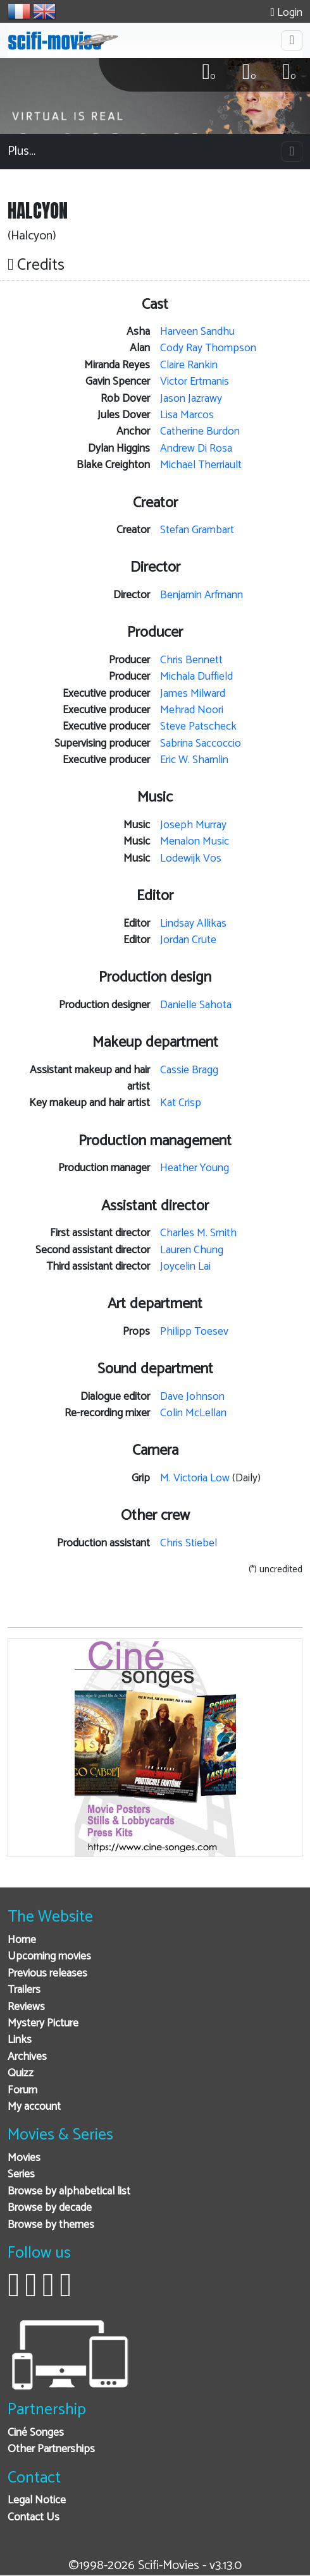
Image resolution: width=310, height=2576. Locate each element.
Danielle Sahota (196, 1005)
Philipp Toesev (194, 1332)
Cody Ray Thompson (208, 348)
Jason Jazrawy (191, 399)
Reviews (26, 2007)
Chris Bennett (191, 660)
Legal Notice (37, 2500)
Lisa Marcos (187, 415)
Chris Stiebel (188, 1543)
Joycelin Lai (185, 1267)
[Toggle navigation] (292, 40)
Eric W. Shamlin (194, 760)
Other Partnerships (51, 2449)
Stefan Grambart (197, 530)
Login (286, 13)
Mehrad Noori (191, 710)
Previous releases (47, 1974)
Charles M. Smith (198, 1233)
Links (20, 2040)
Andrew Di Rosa (196, 449)
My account (34, 2107)
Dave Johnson (192, 1397)
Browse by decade (50, 2208)
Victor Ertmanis (194, 382)
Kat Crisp (180, 1103)
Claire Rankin (189, 365)
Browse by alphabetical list (69, 2191)
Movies (24, 2158)
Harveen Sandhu (197, 332)
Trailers (24, 1990)
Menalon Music (194, 842)
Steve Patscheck (198, 727)
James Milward (192, 694)
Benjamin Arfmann (201, 595)
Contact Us (33, 2517)
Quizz (21, 2073)
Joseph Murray (193, 825)
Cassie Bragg (189, 1070)
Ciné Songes (36, 2433)
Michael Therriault (201, 465)
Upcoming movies (49, 1956)
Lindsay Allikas (193, 924)
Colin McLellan (193, 1413)
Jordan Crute (188, 940)
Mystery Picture (43, 2023)
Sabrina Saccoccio (200, 744)
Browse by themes (51, 2225)
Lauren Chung (191, 1250)
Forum (22, 2090)
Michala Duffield (196, 677)
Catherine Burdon (200, 432)
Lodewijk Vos (190, 859)
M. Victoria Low (195, 1478)
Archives (27, 2057)
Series (21, 2174)
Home (22, 1940)
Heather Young (194, 1168)
